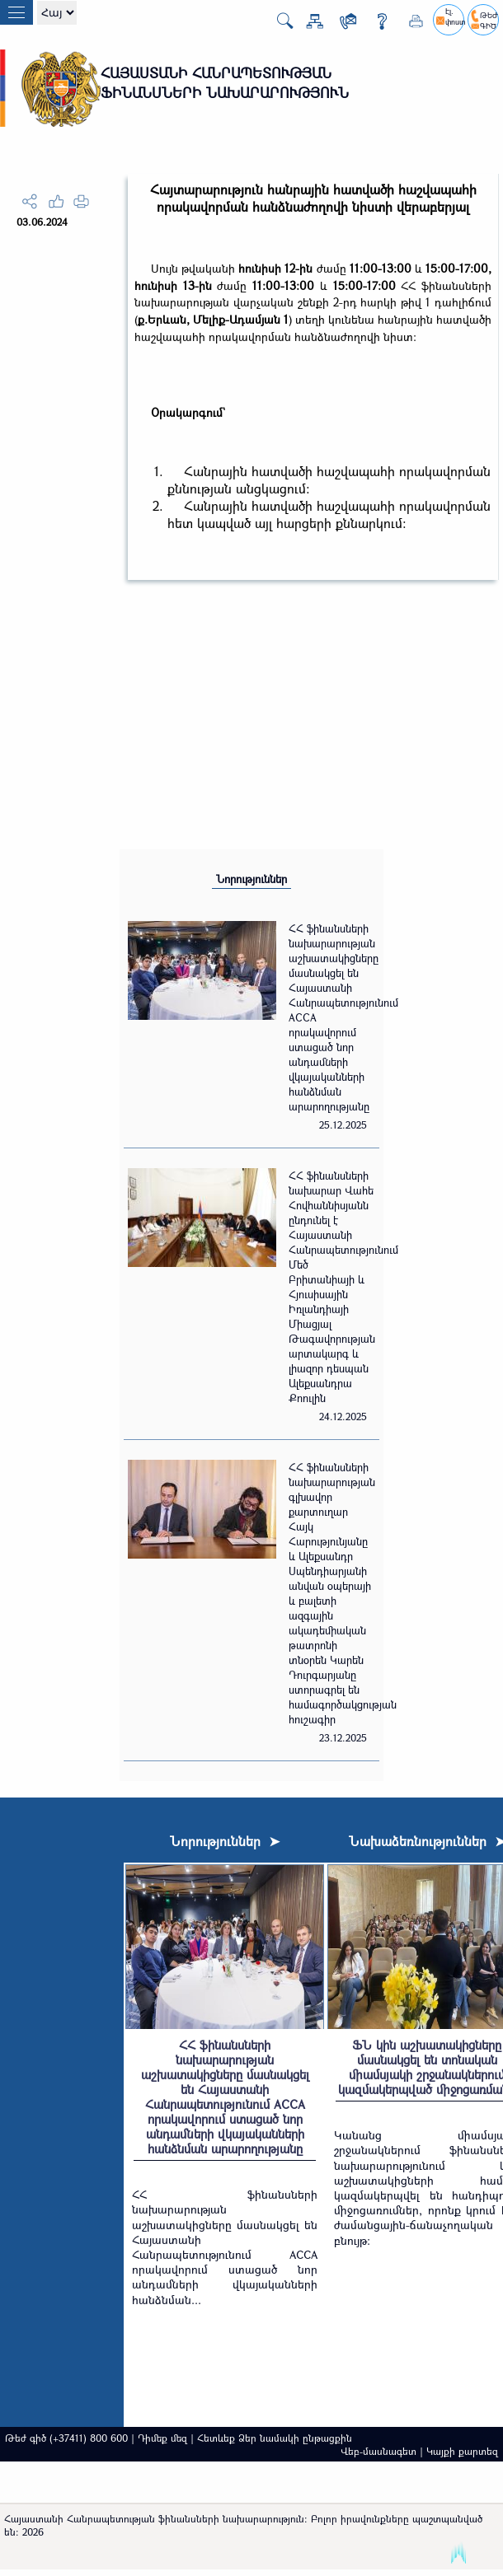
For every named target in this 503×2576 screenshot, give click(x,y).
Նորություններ (251, 879)
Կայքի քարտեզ (462, 2450)
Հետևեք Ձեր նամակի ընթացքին (274, 2437)
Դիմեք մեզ (162, 2437)
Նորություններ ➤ (225, 1840)
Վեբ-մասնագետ (378, 2450)
